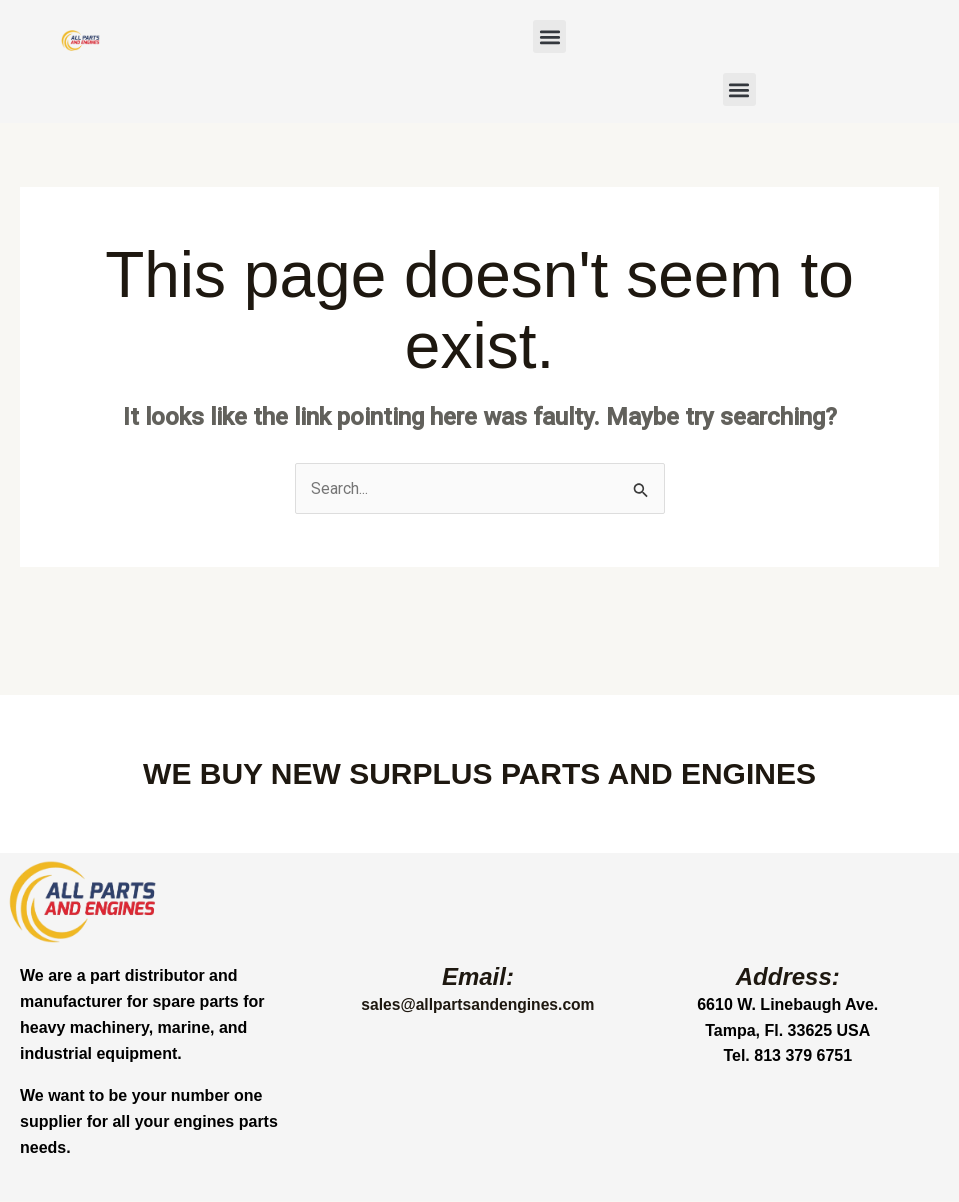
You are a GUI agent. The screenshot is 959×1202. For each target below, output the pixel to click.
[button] (549, 36)
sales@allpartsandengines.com (478, 1005)
